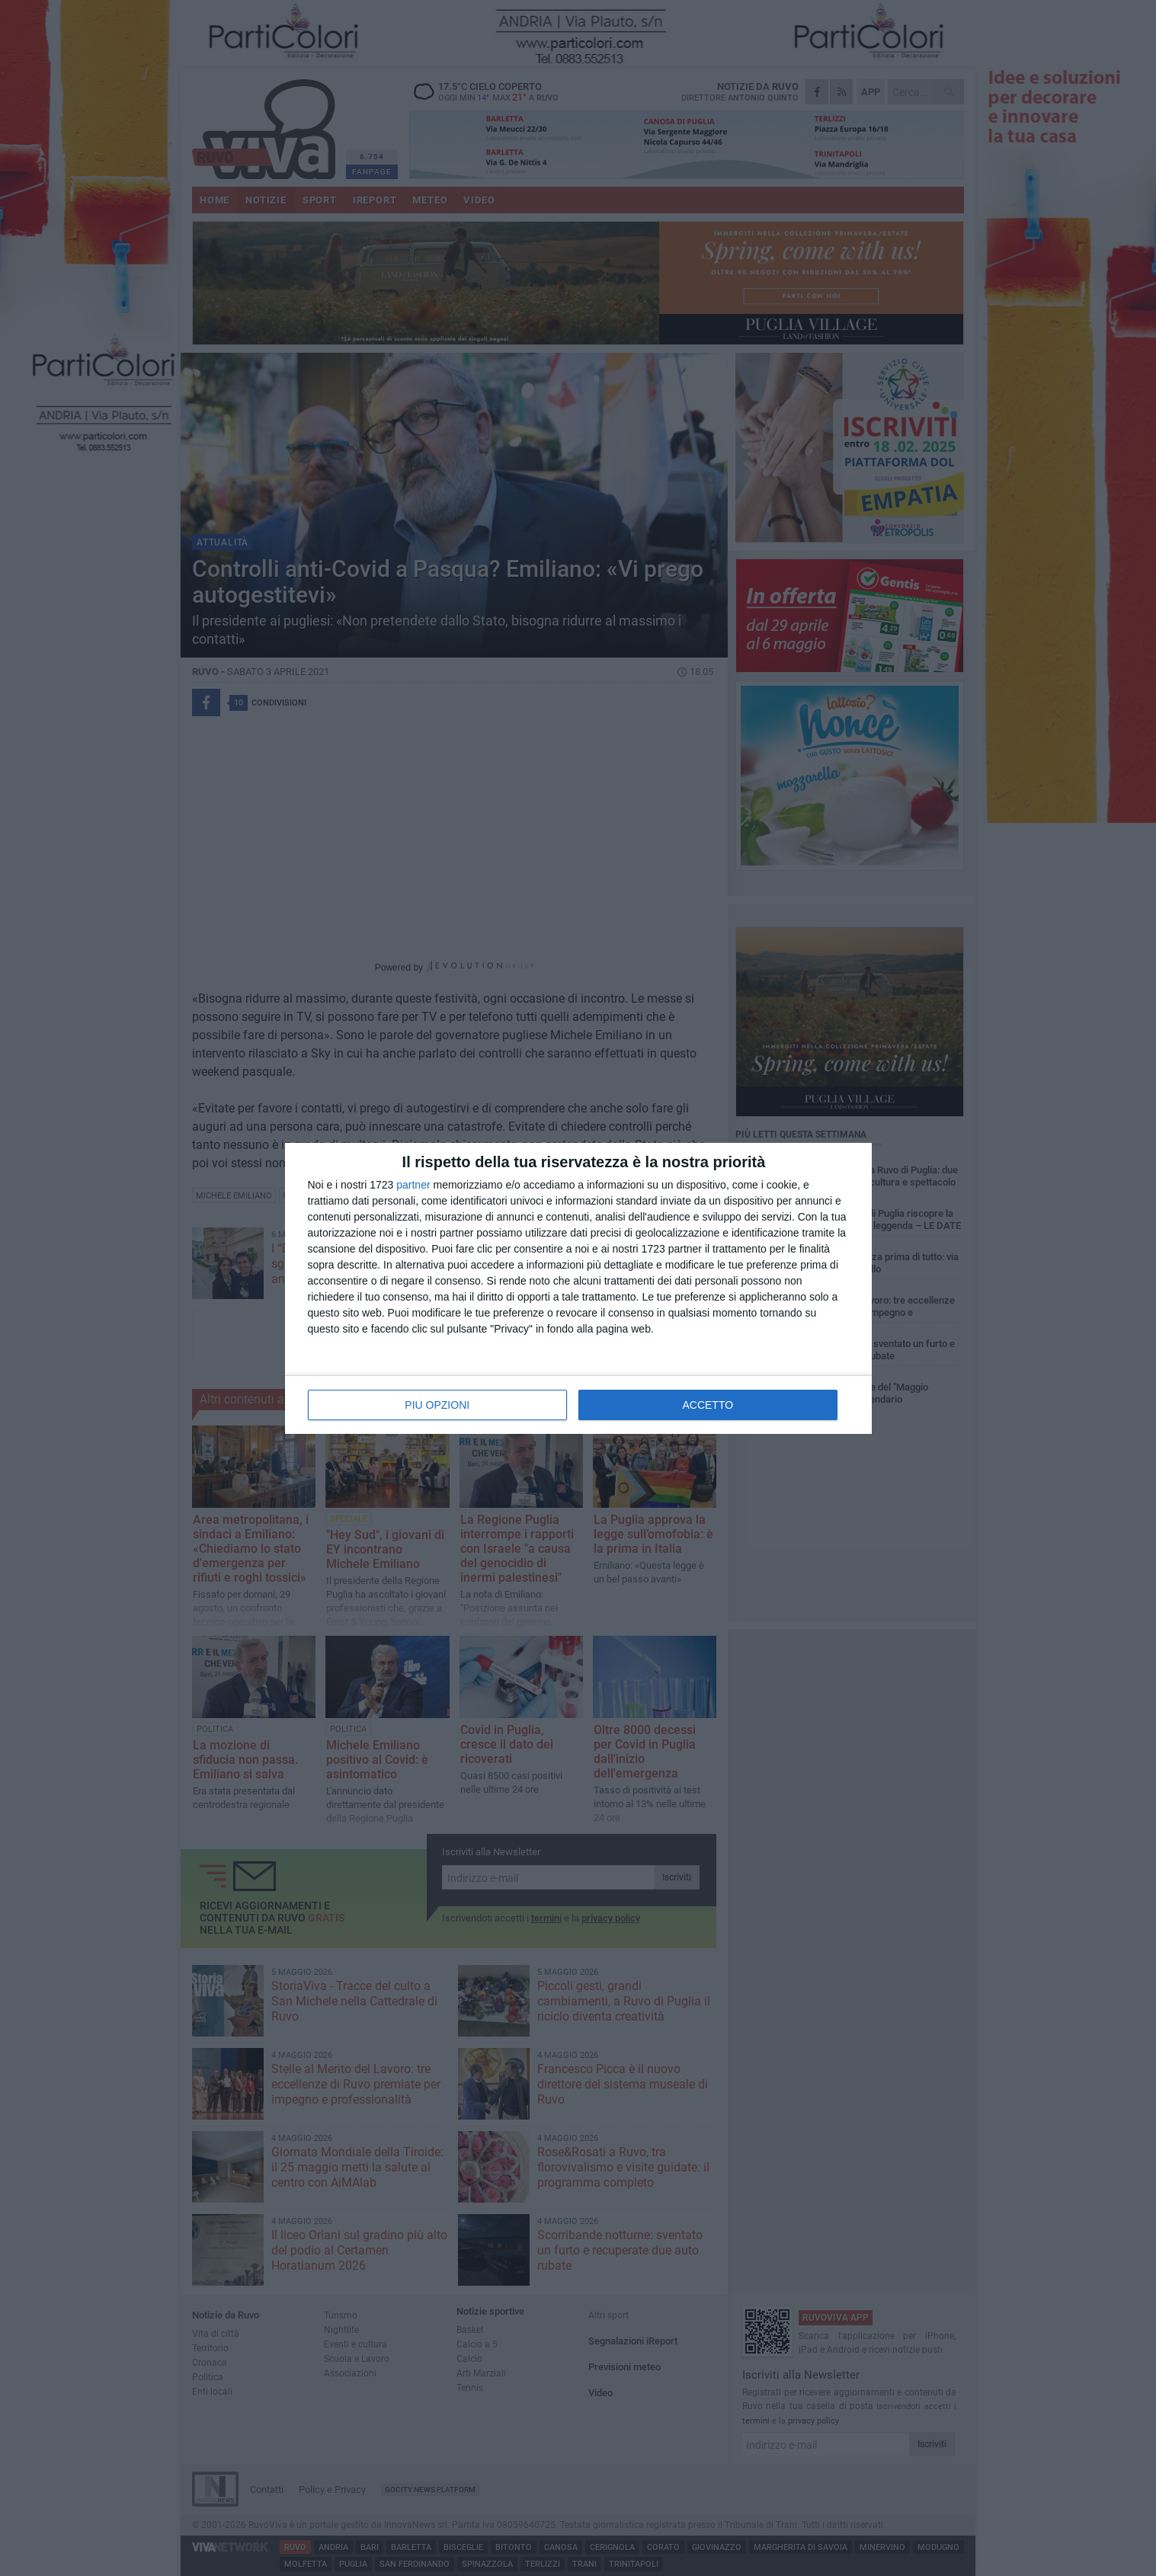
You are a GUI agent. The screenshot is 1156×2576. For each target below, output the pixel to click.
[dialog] (578, 1288)
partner (413, 1184)
